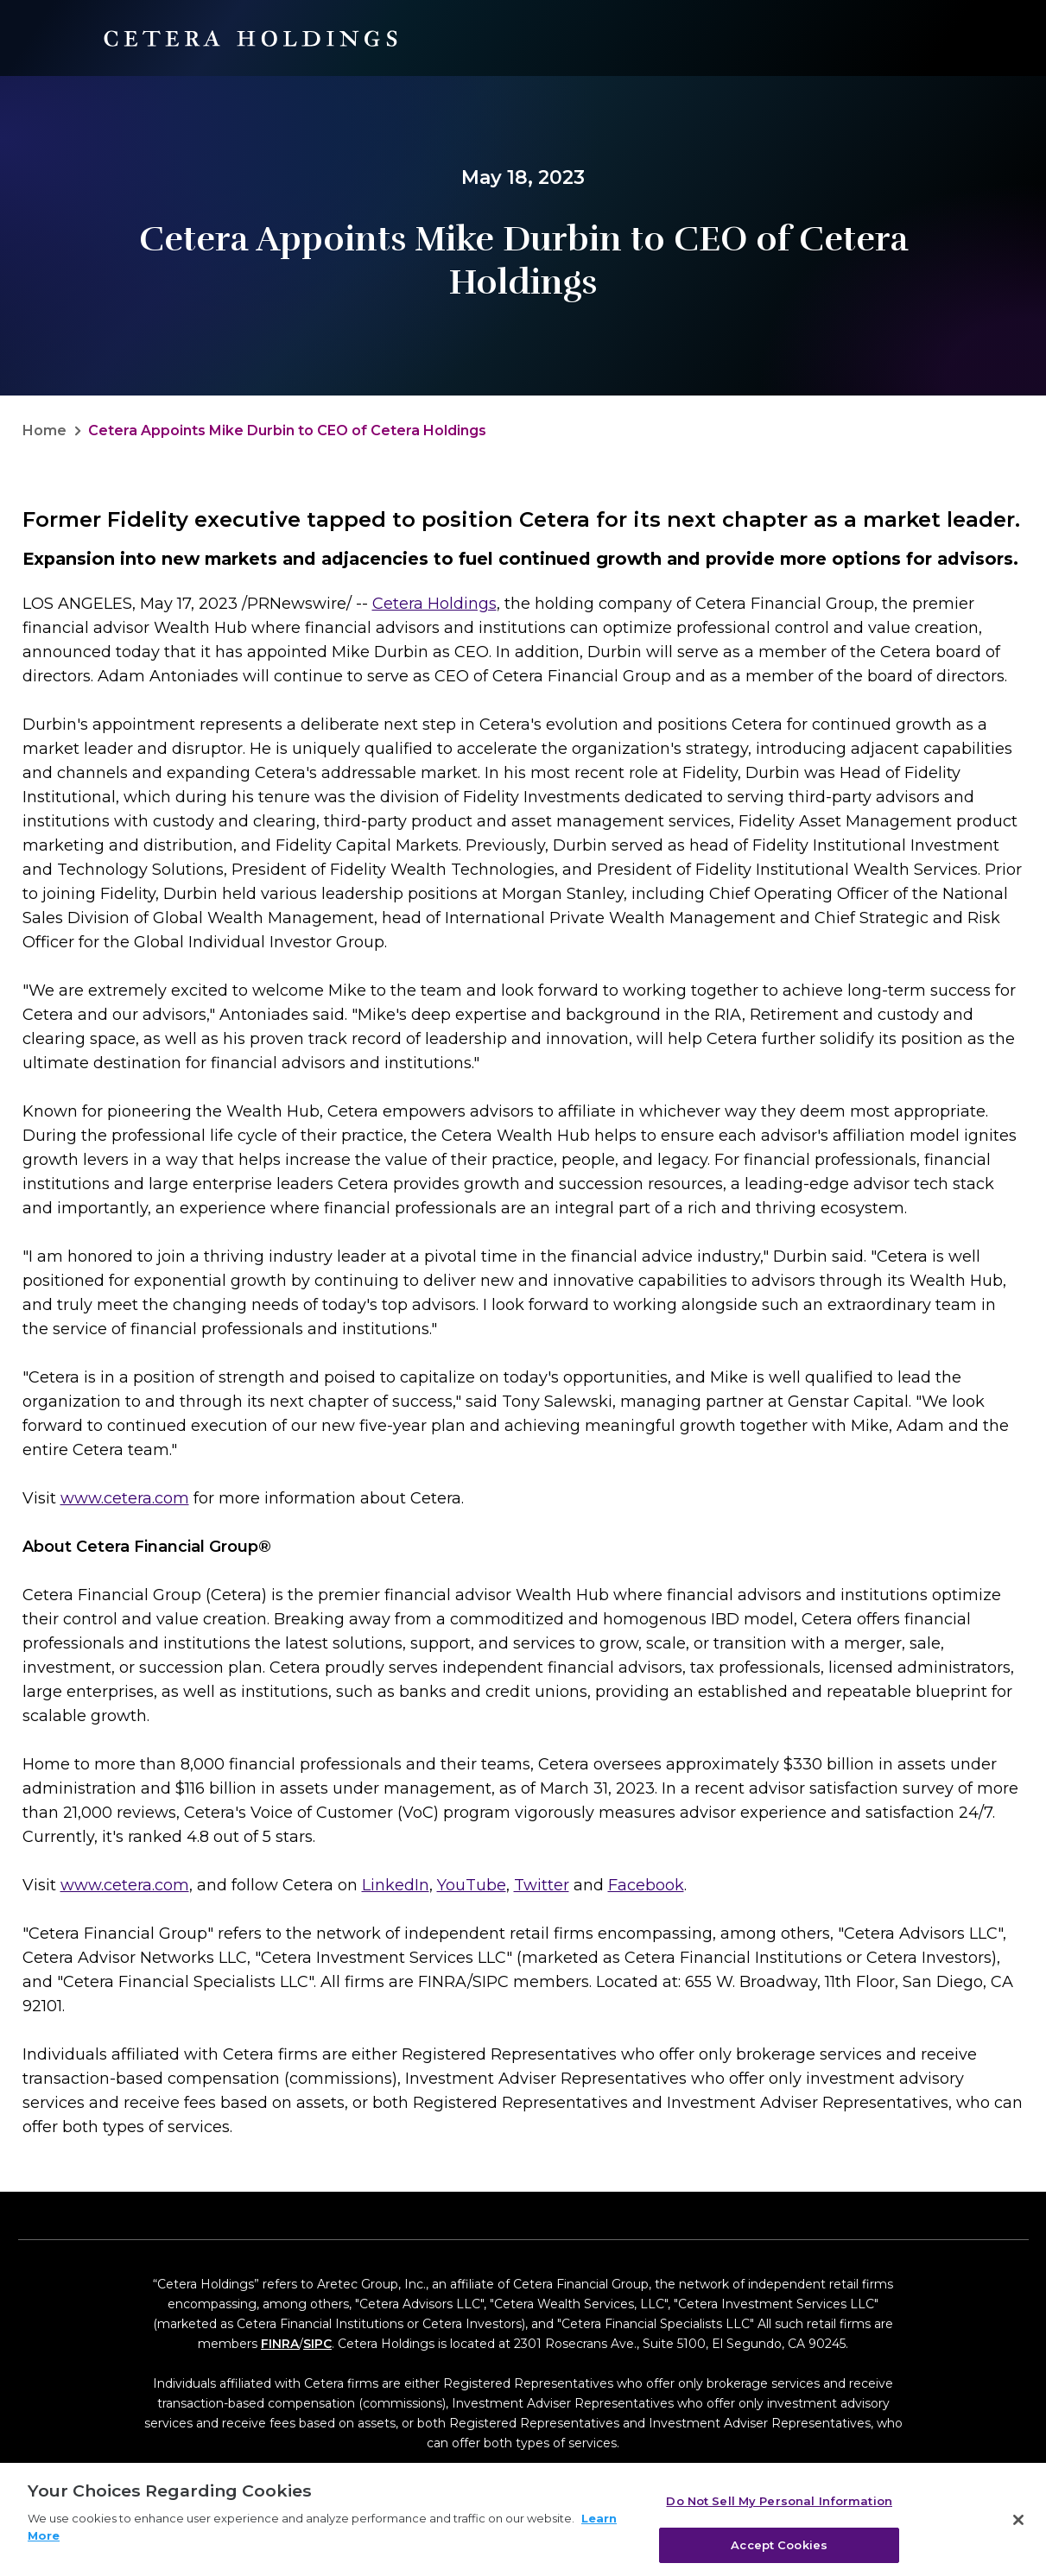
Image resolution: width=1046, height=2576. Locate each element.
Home (44, 430)
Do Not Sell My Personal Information (779, 2508)
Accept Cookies (779, 2551)
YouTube (471, 1885)
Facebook (646, 1885)
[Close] (1018, 2527)
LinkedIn (395, 1885)
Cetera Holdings (434, 603)
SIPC (317, 2343)
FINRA (280, 2343)
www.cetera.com (124, 1498)
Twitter (541, 1885)
